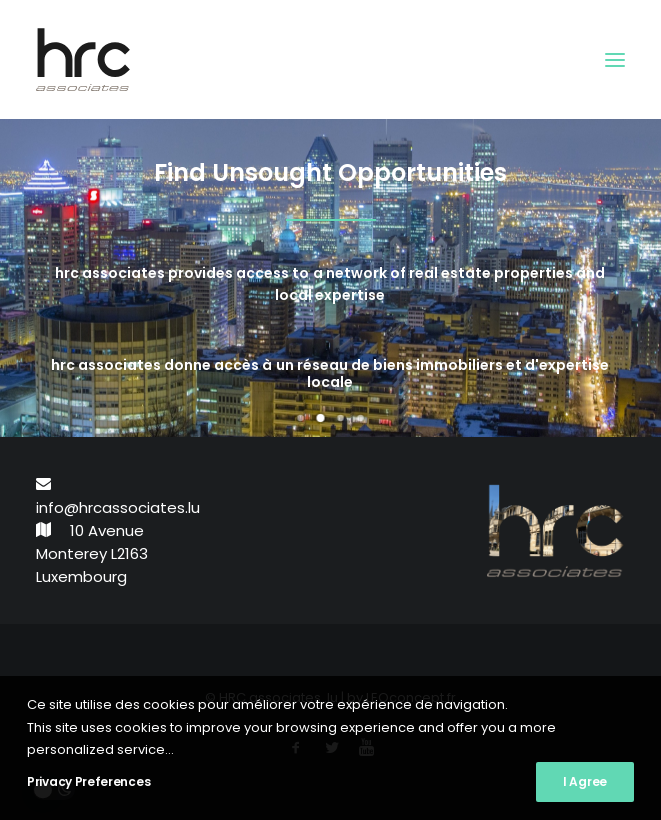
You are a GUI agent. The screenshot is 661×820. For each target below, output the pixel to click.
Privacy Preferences (88, 781)
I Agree (585, 781)
